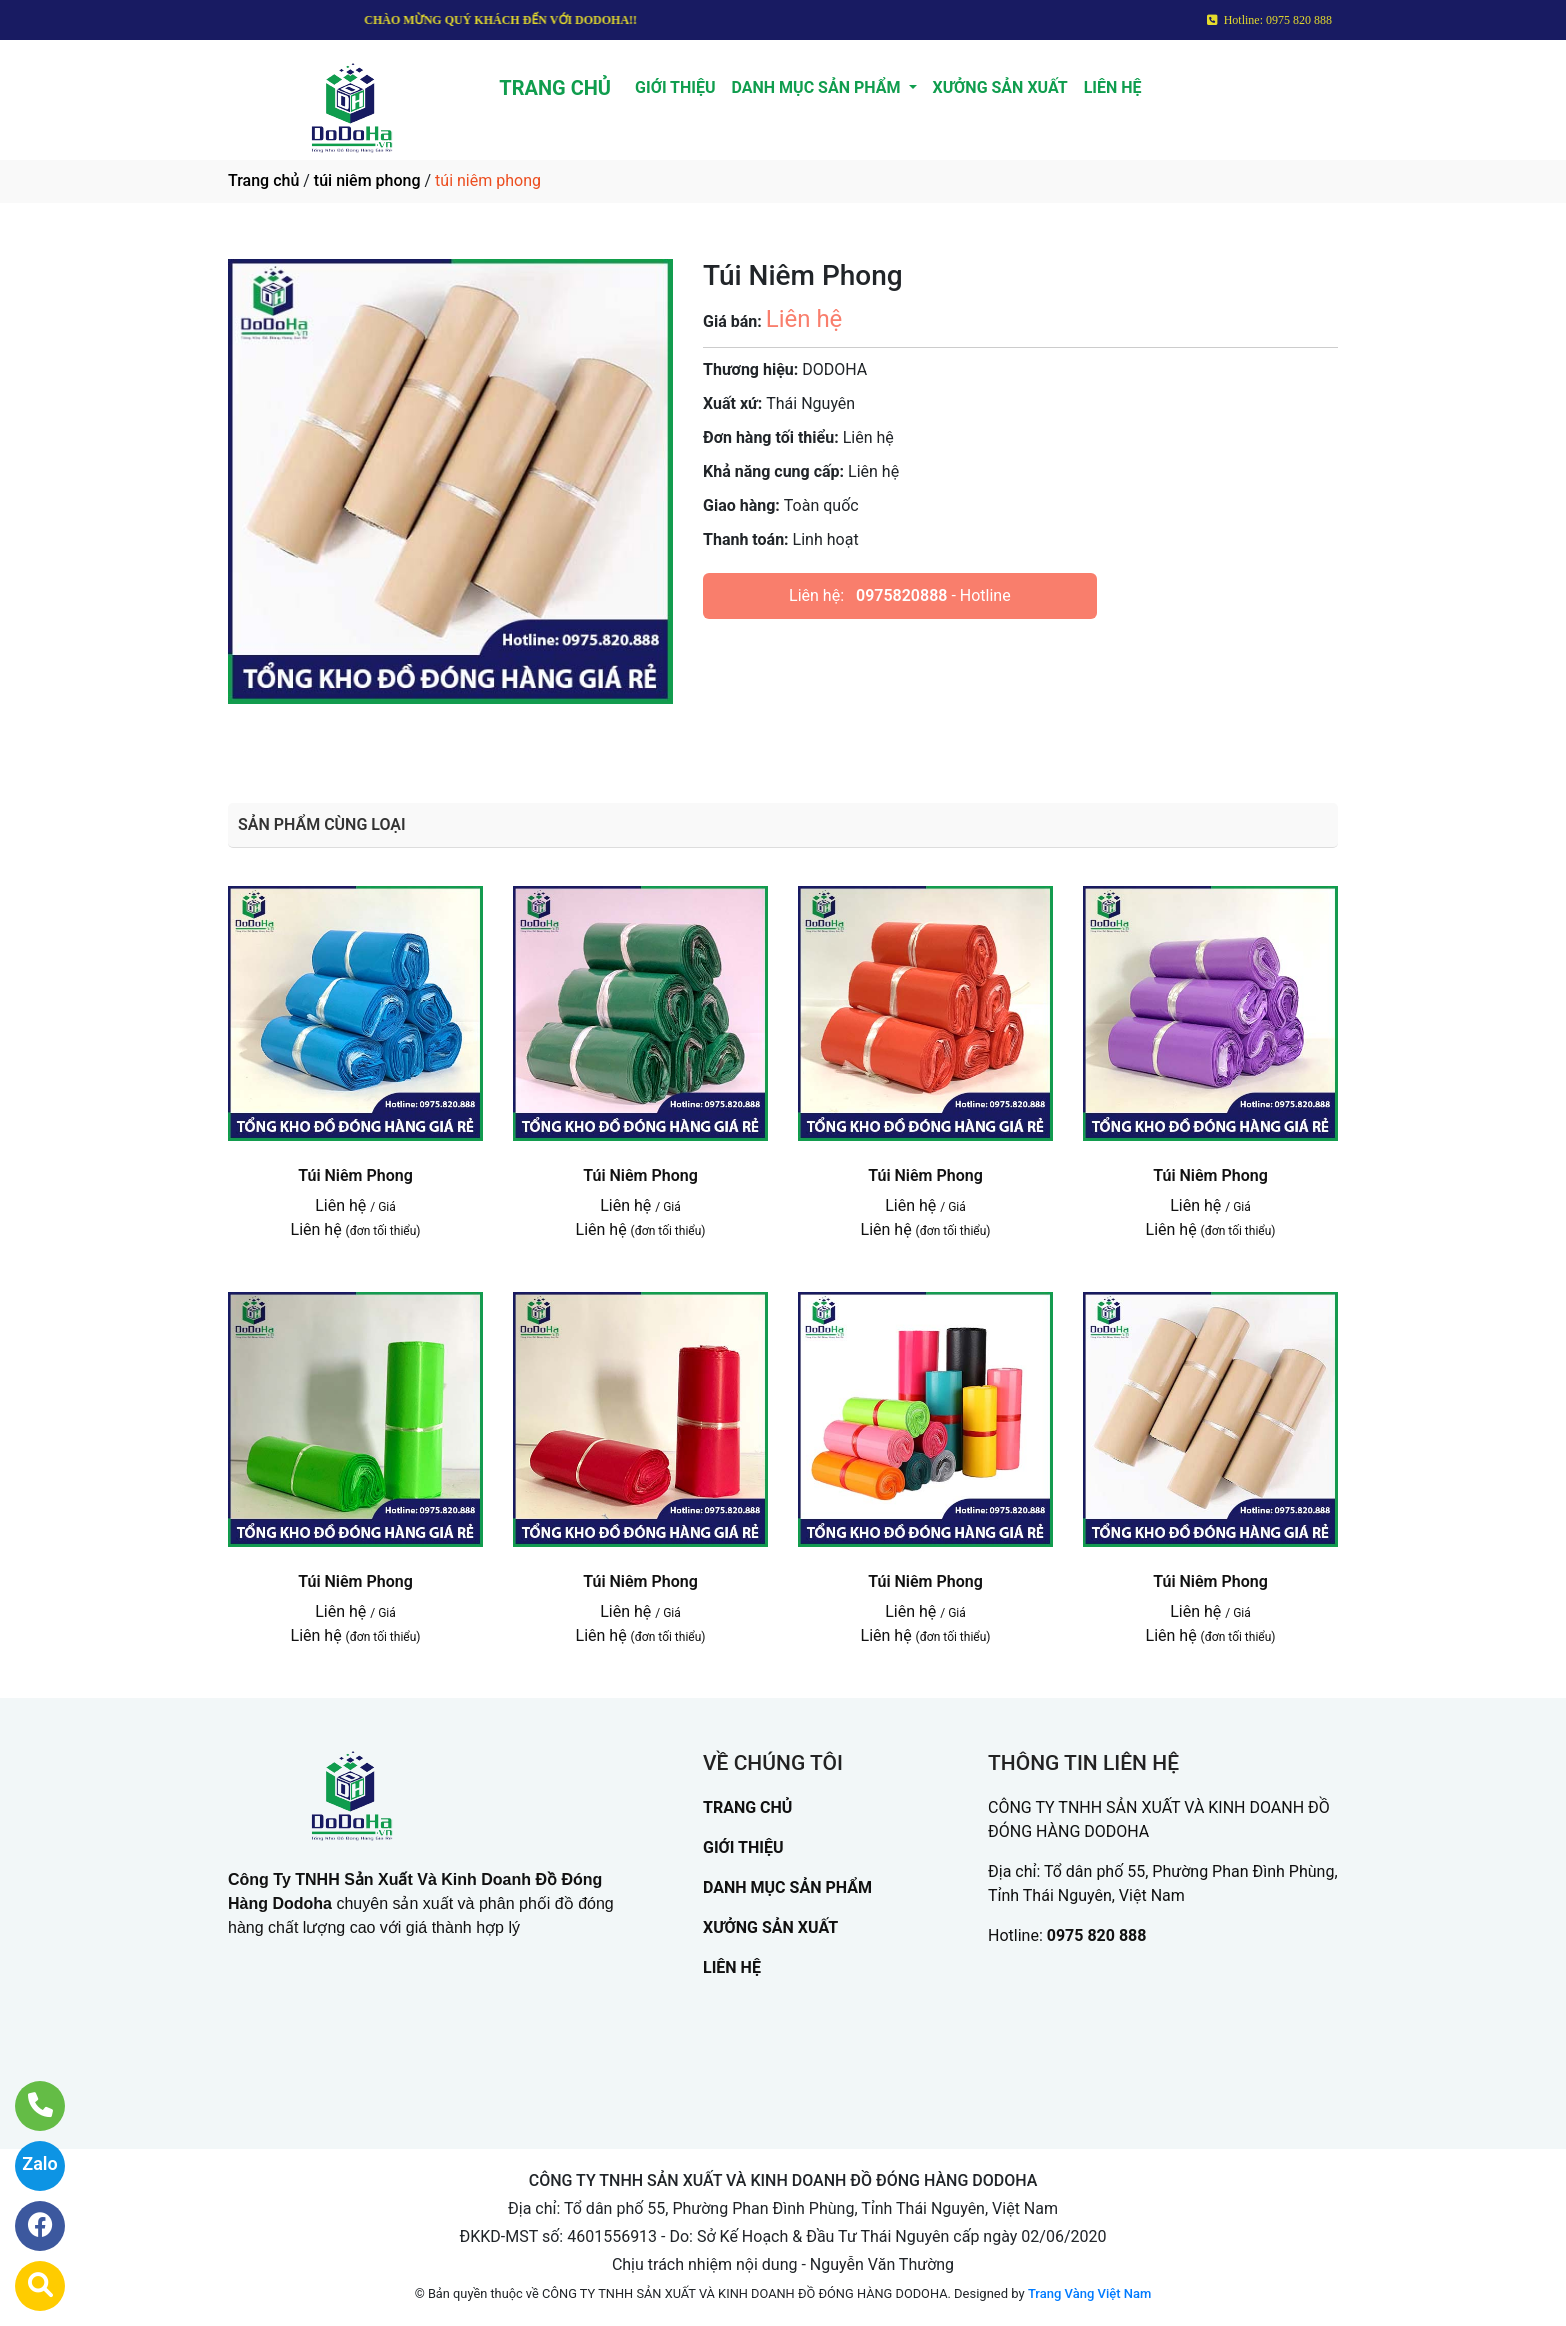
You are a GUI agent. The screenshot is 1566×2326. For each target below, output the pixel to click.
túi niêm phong (367, 180)
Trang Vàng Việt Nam (1089, 2293)
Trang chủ (263, 180)
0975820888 (901, 595)
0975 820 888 (1097, 1935)
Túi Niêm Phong (355, 1175)
